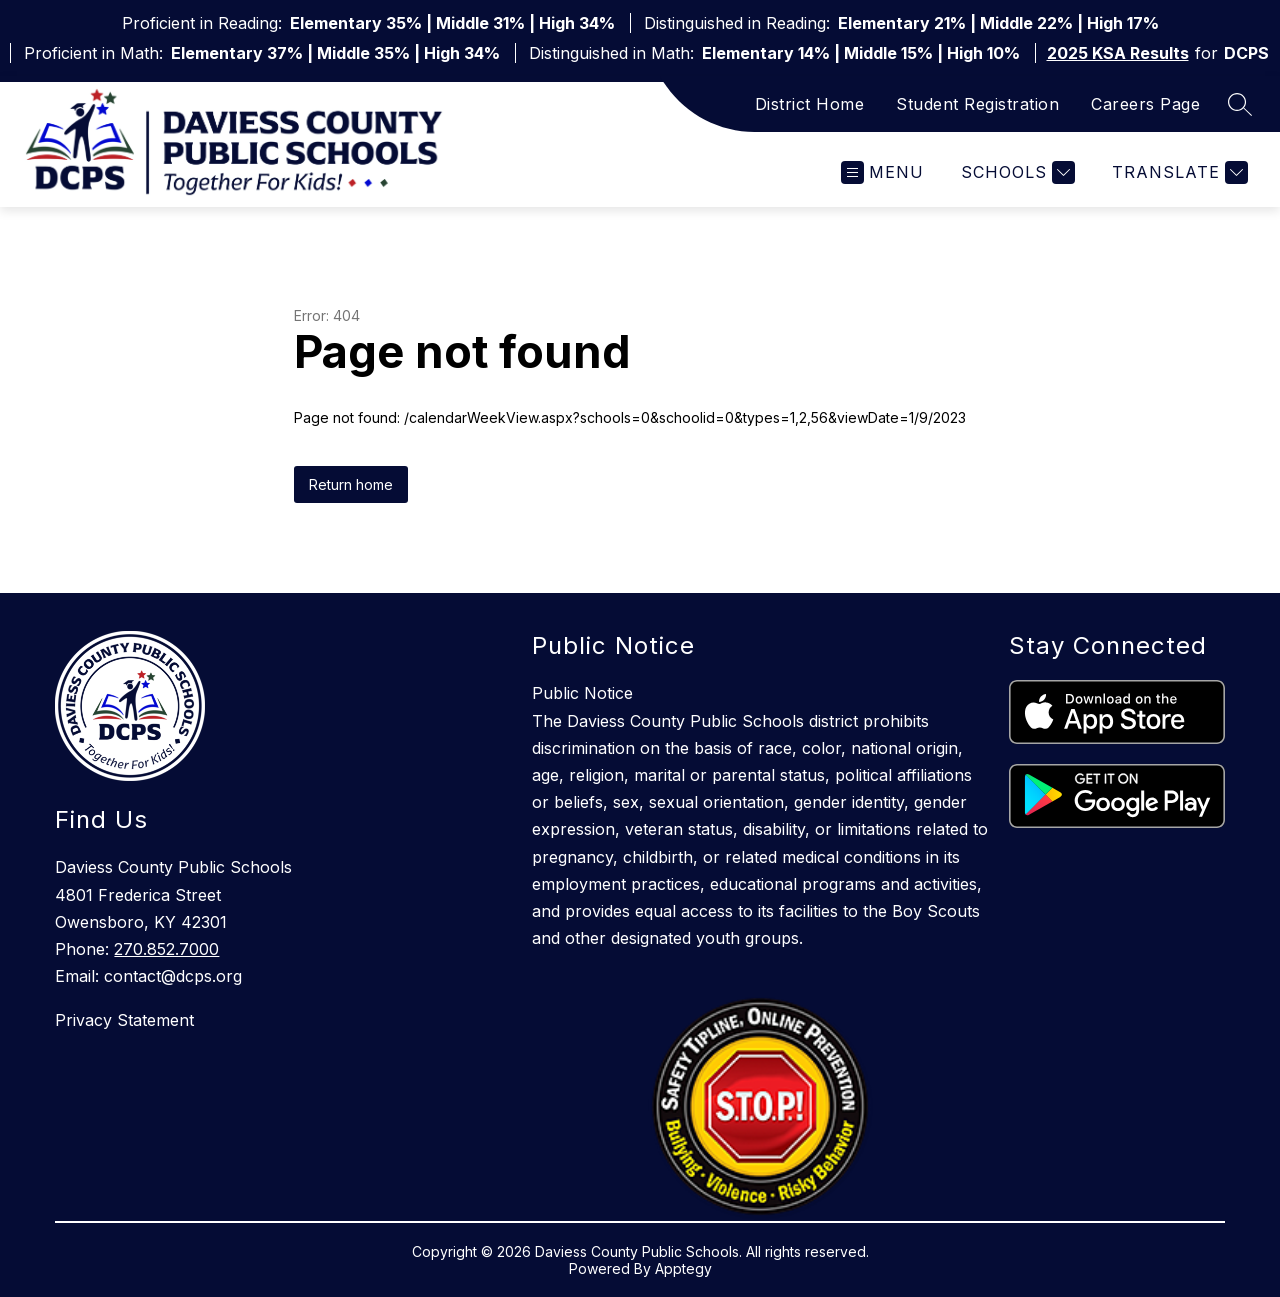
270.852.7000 (166, 949)
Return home (351, 484)
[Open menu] (882, 172)
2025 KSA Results (1118, 53)
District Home (810, 104)
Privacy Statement (124, 1020)
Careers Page (1145, 104)
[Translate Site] (1177, 172)
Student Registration (977, 104)
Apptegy (683, 1268)
